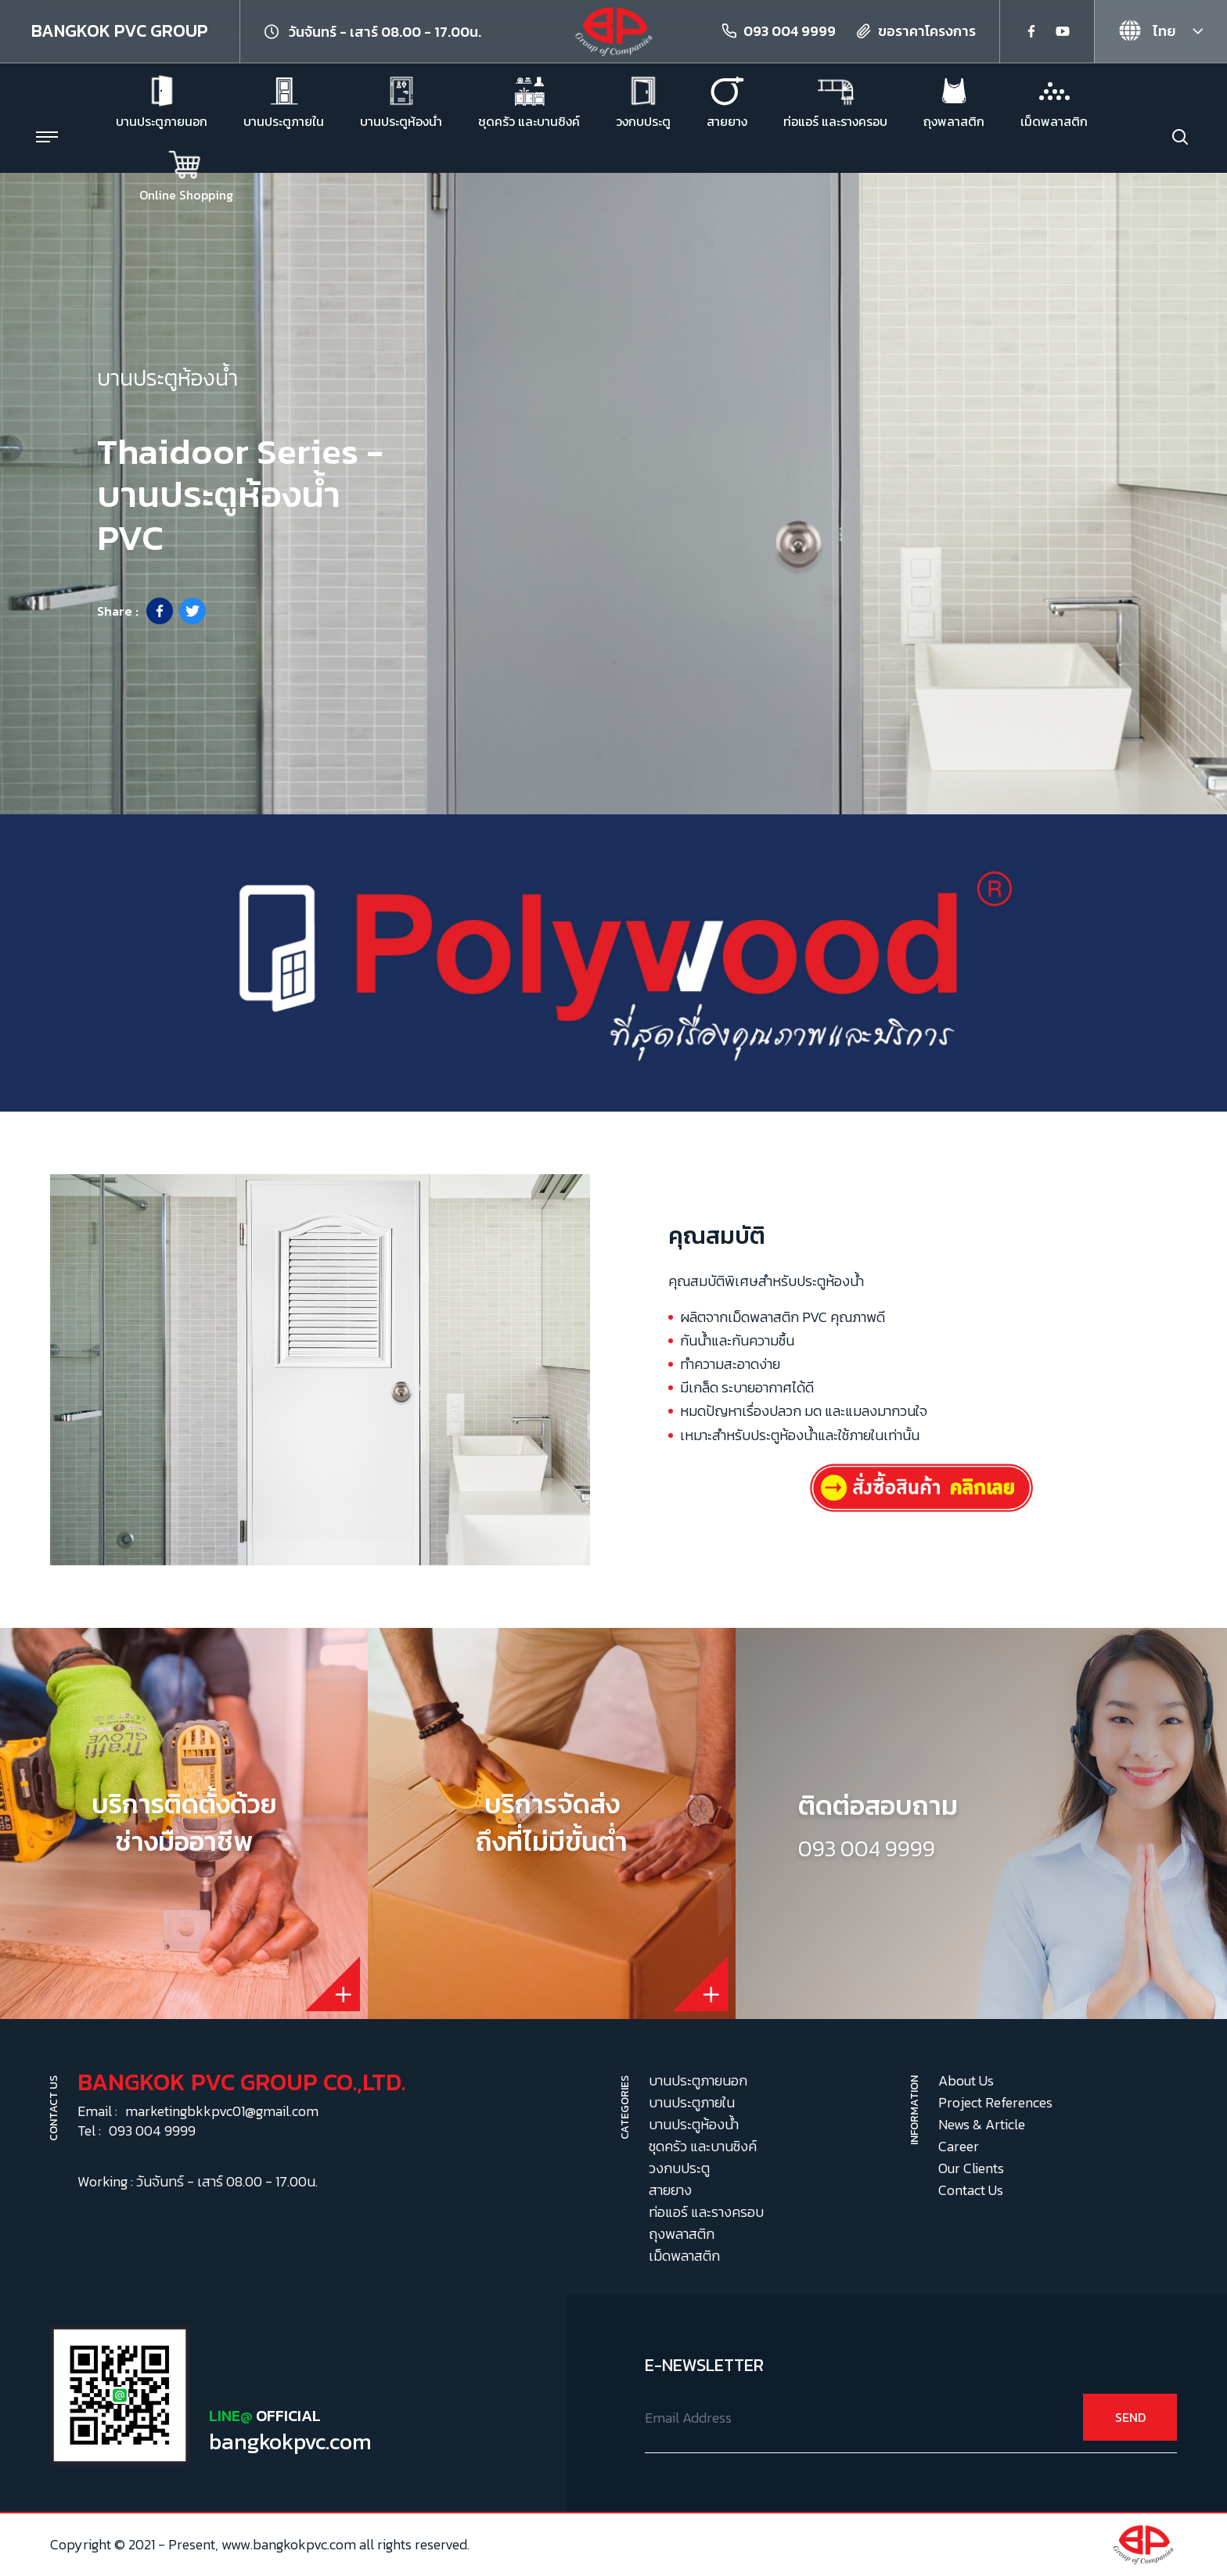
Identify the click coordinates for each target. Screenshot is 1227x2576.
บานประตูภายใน (692, 2102)
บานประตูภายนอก (698, 2080)
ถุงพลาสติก (681, 2233)
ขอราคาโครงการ (927, 30)
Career (958, 2146)
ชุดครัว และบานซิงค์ (703, 2146)
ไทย (1147, 30)
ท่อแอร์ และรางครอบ (706, 2211)
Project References (995, 2102)
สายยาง (670, 2190)
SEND (1130, 2417)
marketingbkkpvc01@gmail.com (221, 2111)
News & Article (981, 2124)
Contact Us (970, 2190)
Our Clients (971, 2168)
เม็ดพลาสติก (684, 2255)
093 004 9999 (789, 30)
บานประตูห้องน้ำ (694, 2124)
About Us (966, 2080)
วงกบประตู (679, 2168)
